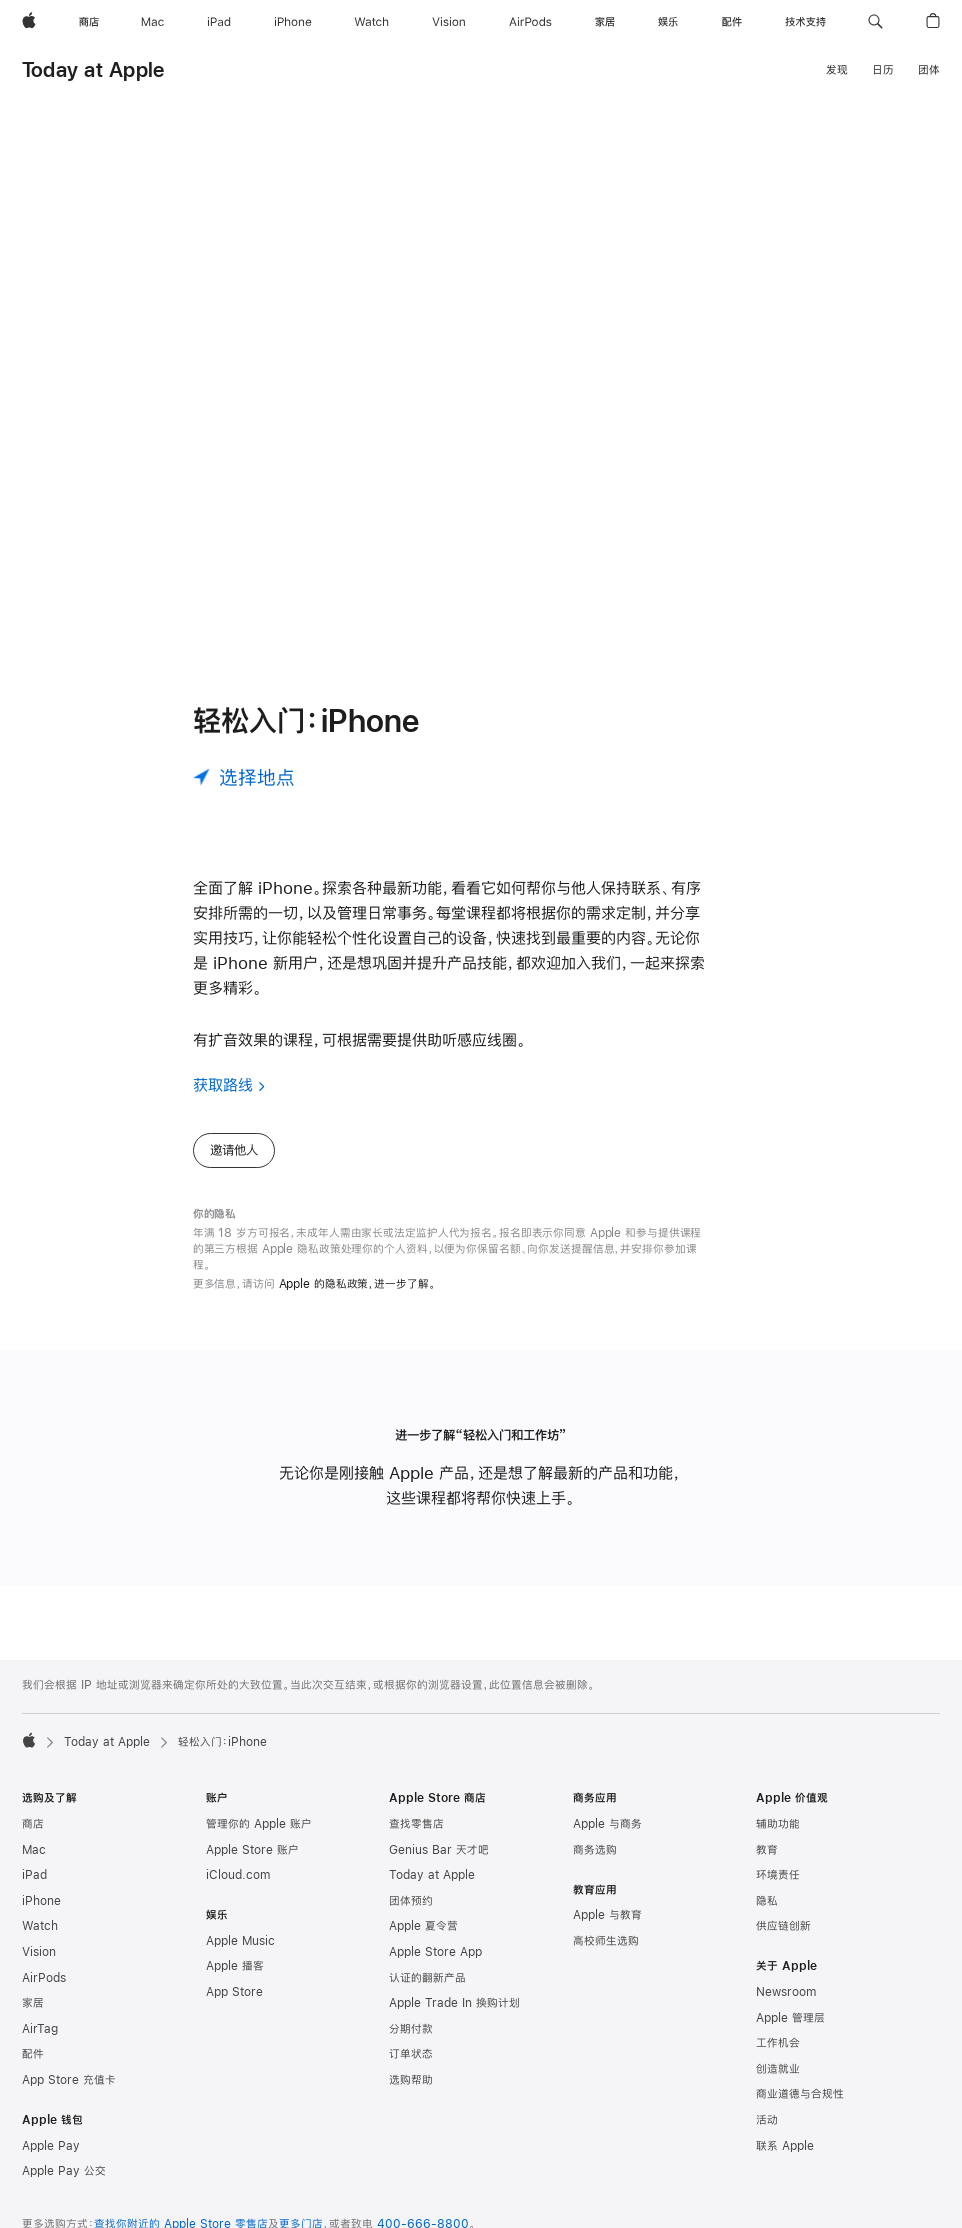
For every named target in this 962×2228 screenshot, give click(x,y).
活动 (767, 2136)
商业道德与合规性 (800, 2110)
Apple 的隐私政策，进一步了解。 (357, 1300)
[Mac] (152, 22)
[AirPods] (530, 22)
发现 (837, 70)
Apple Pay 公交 (64, 2187)
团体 (929, 70)
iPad (34, 1891)
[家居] (605, 22)
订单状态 (411, 2070)
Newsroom (786, 2008)
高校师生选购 (606, 1957)
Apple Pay (51, 2162)
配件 (33, 2070)
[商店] (89, 22)
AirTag (40, 2045)
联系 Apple (785, 2162)
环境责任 (778, 1891)
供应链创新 (783, 1942)
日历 (883, 70)
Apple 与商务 (607, 1840)
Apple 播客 (235, 1982)
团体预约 (411, 1917)
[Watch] (371, 22)
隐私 (767, 1917)
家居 (33, 2019)
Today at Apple (93, 69)
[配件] (732, 22)
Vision (39, 1968)
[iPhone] (293, 22)
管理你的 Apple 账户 (259, 1840)
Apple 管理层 (790, 2034)
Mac (34, 1866)
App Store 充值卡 (69, 2096)
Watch (40, 1942)
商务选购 (595, 1866)
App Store (234, 2008)
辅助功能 (778, 1840)
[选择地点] (244, 793)
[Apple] (29, 22)
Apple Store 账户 (252, 1866)
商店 (33, 1840)
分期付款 (411, 2045)
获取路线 (223, 1100)
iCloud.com (238, 1891)
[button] (875, 22)
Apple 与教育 (607, 1931)
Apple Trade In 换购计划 (454, 2019)
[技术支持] (805, 22)
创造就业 (778, 2085)
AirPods (44, 1994)
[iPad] (219, 22)
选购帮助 (411, 2096)
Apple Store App (435, 1968)
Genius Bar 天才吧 (439, 1866)
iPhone (41, 1917)
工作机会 (778, 2059)
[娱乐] (668, 22)
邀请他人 (234, 1166)
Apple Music (240, 1957)
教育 (767, 1866)
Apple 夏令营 (423, 1942)
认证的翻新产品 (427, 1994)
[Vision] (449, 22)
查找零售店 (416, 1840)
